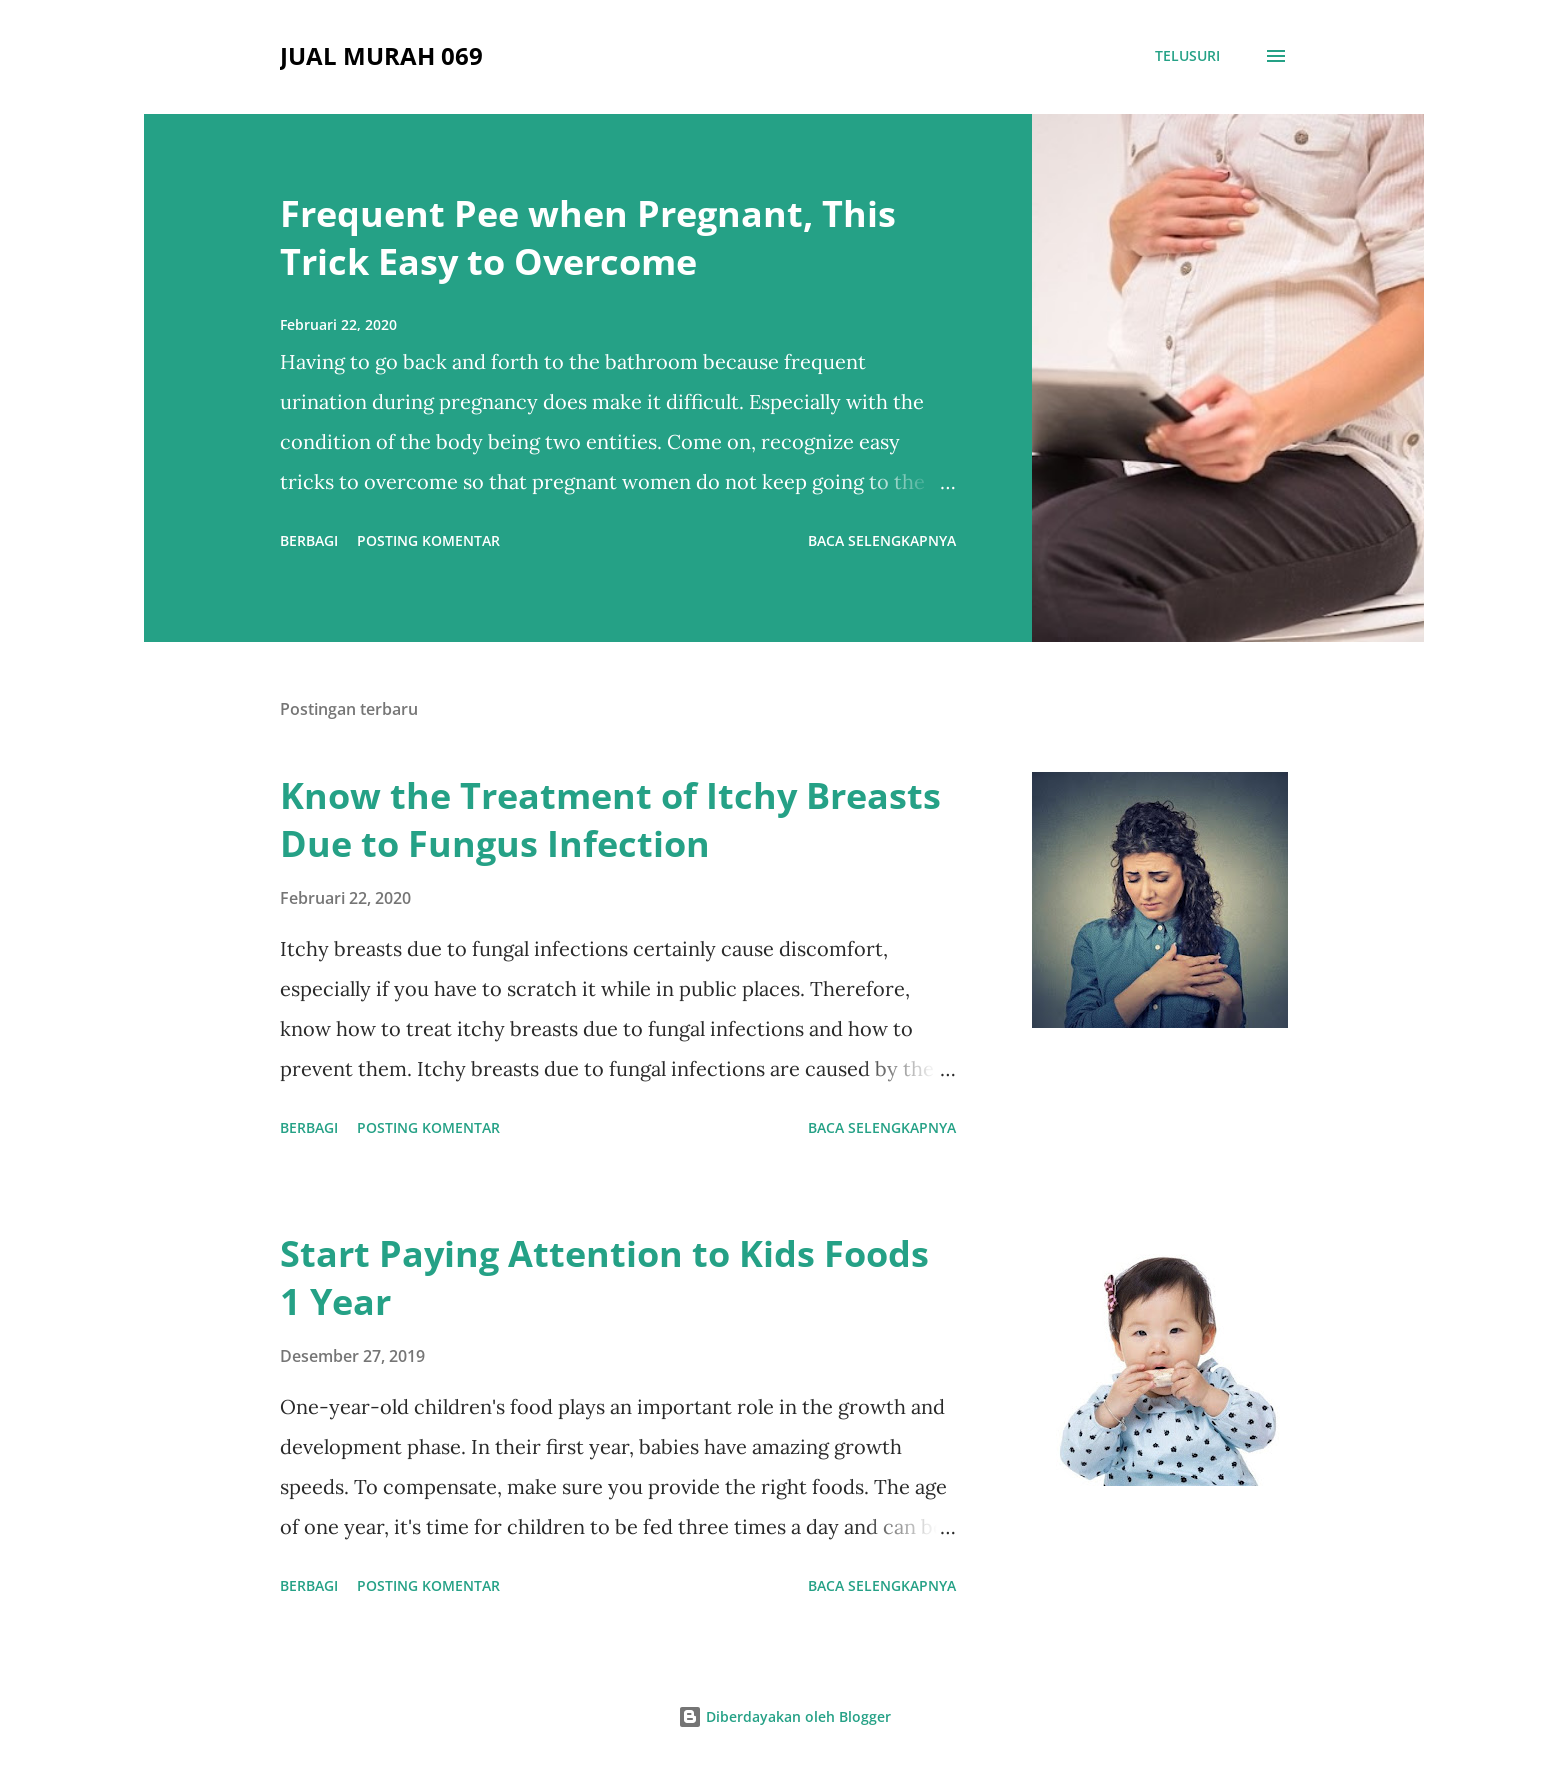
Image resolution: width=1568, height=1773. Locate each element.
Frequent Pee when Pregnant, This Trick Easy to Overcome (588, 237)
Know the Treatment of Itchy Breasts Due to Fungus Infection (610, 819)
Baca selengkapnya (882, 540)
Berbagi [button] (309, 540)
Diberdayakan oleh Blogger (784, 1716)
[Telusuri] (1187, 56)
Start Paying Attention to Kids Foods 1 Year (604, 1277)
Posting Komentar (428, 540)
